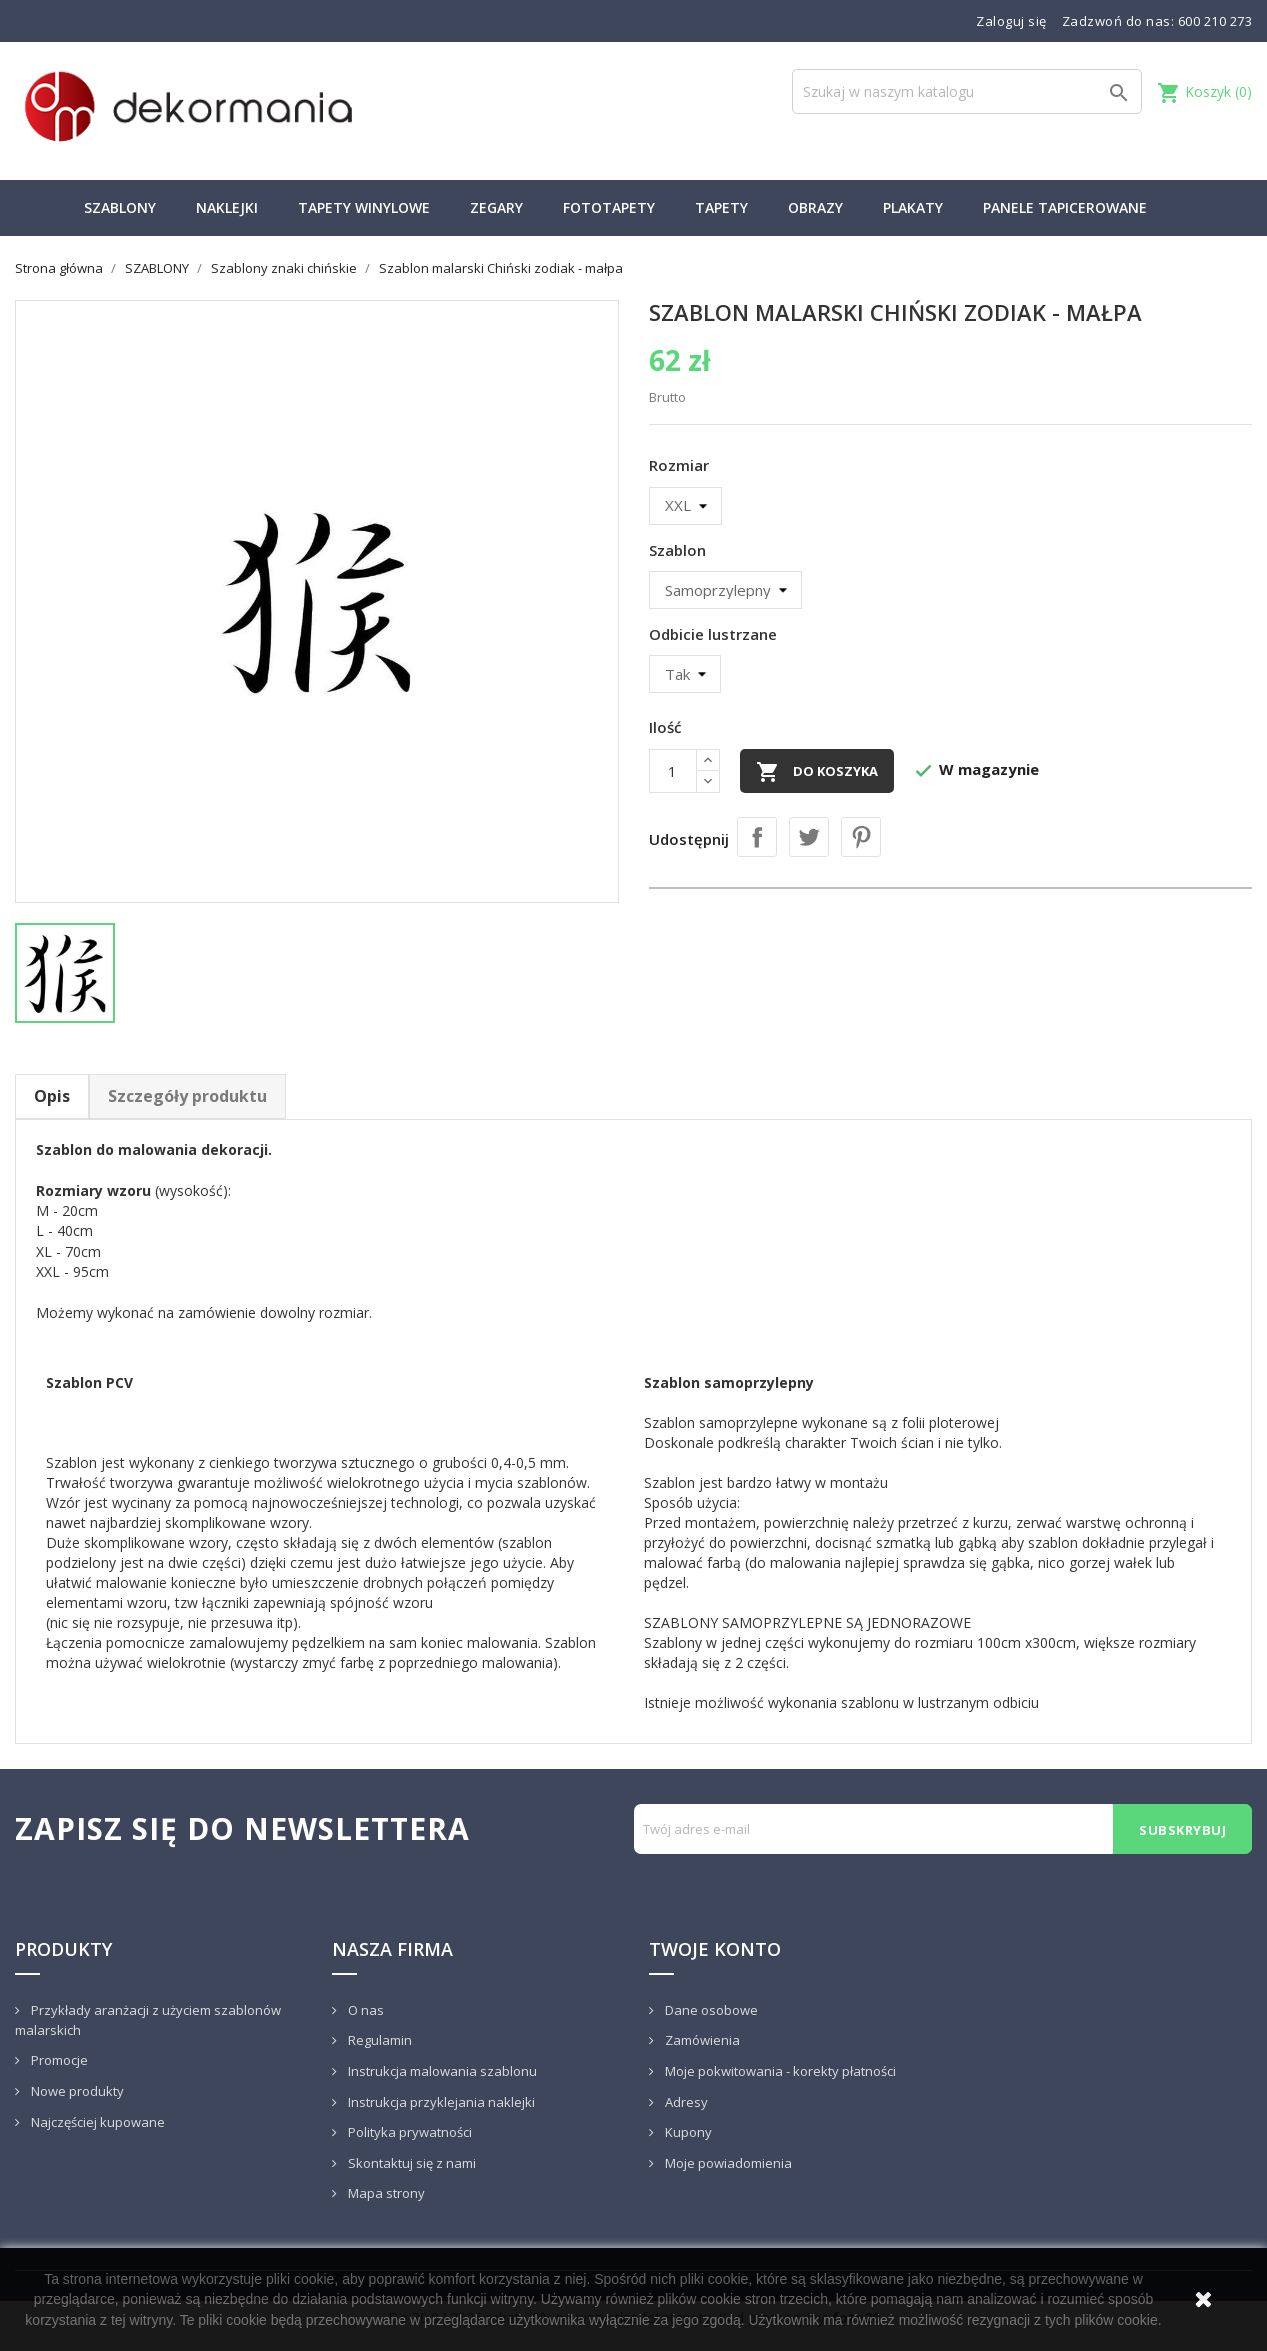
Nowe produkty (76, 2091)
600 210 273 (1215, 21)
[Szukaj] (967, 91)
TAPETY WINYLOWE (364, 207)
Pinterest (861, 837)
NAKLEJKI (227, 207)
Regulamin (378, 2040)
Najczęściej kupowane (96, 2122)
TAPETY (721, 207)
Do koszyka (817, 772)
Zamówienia (701, 2040)
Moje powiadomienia (727, 2163)
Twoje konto (715, 1949)
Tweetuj (809, 837)
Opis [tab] (52, 1096)
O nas (364, 2010)
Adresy (685, 2102)
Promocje (58, 2060)
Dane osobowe (710, 2010)
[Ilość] (673, 771)
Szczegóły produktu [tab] (187, 1096)
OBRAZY (815, 207)
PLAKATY (913, 207)
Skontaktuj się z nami (410, 2163)
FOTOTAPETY (609, 207)
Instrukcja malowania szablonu (441, 2071)
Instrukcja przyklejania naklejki (440, 2102)
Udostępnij (757, 837)
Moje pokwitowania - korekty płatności (779, 2071)
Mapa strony (385, 2193)
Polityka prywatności (408, 2132)
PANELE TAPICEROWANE (1065, 207)
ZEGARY (496, 207)
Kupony (687, 2132)
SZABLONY (120, 207)
